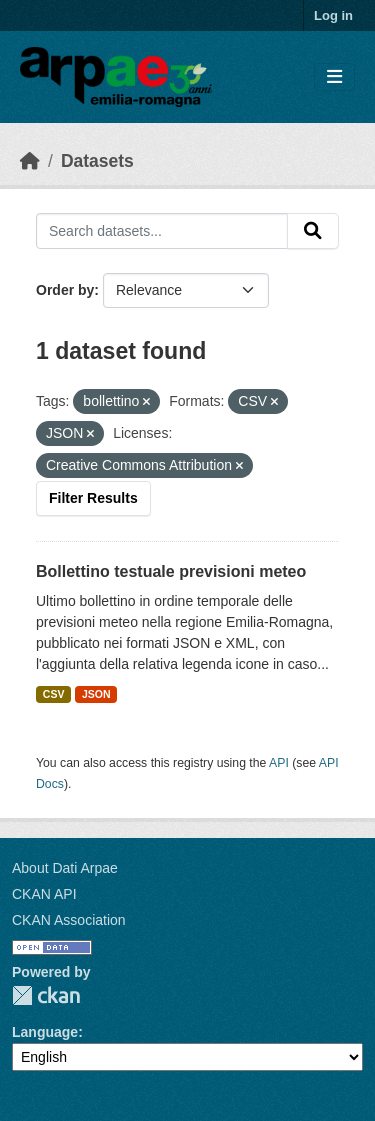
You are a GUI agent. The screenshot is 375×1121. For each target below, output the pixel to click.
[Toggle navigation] (334, 77)
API (279, 763)
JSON (96, 694)
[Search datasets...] (162, 231)
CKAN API (44, 894)
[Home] (30, 161)
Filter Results (93, 498)
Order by (65, 290)
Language (45, 1032)
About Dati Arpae (65, 868)
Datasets (97, 161)
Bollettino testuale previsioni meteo (171, 571)
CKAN (46, 995)
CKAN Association (69, 920)
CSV (54, 694)
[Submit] (313, 231)
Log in (333, 15)
